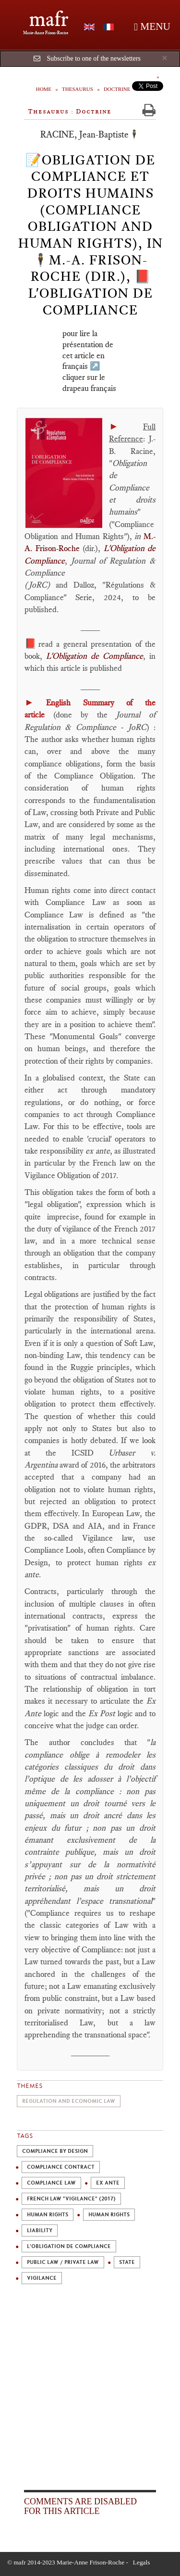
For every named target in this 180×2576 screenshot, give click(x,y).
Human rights (47, 2215)
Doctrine (117, 89)
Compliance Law (51, 2183)
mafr (48, 19)
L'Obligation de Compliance (69, 2246)
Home (43, 89)
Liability (39, 2230)
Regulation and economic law (68, 2101)
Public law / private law (63, 2262)
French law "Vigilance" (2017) (71, 2199)
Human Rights (109, 2215)
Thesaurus (77, 89)
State (127, 2262)
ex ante (108, 2183)
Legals (141, 2562)
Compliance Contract (61, 2167)
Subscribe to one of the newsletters (94, 58)
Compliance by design (55, 2151)
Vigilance (42, 2278)
